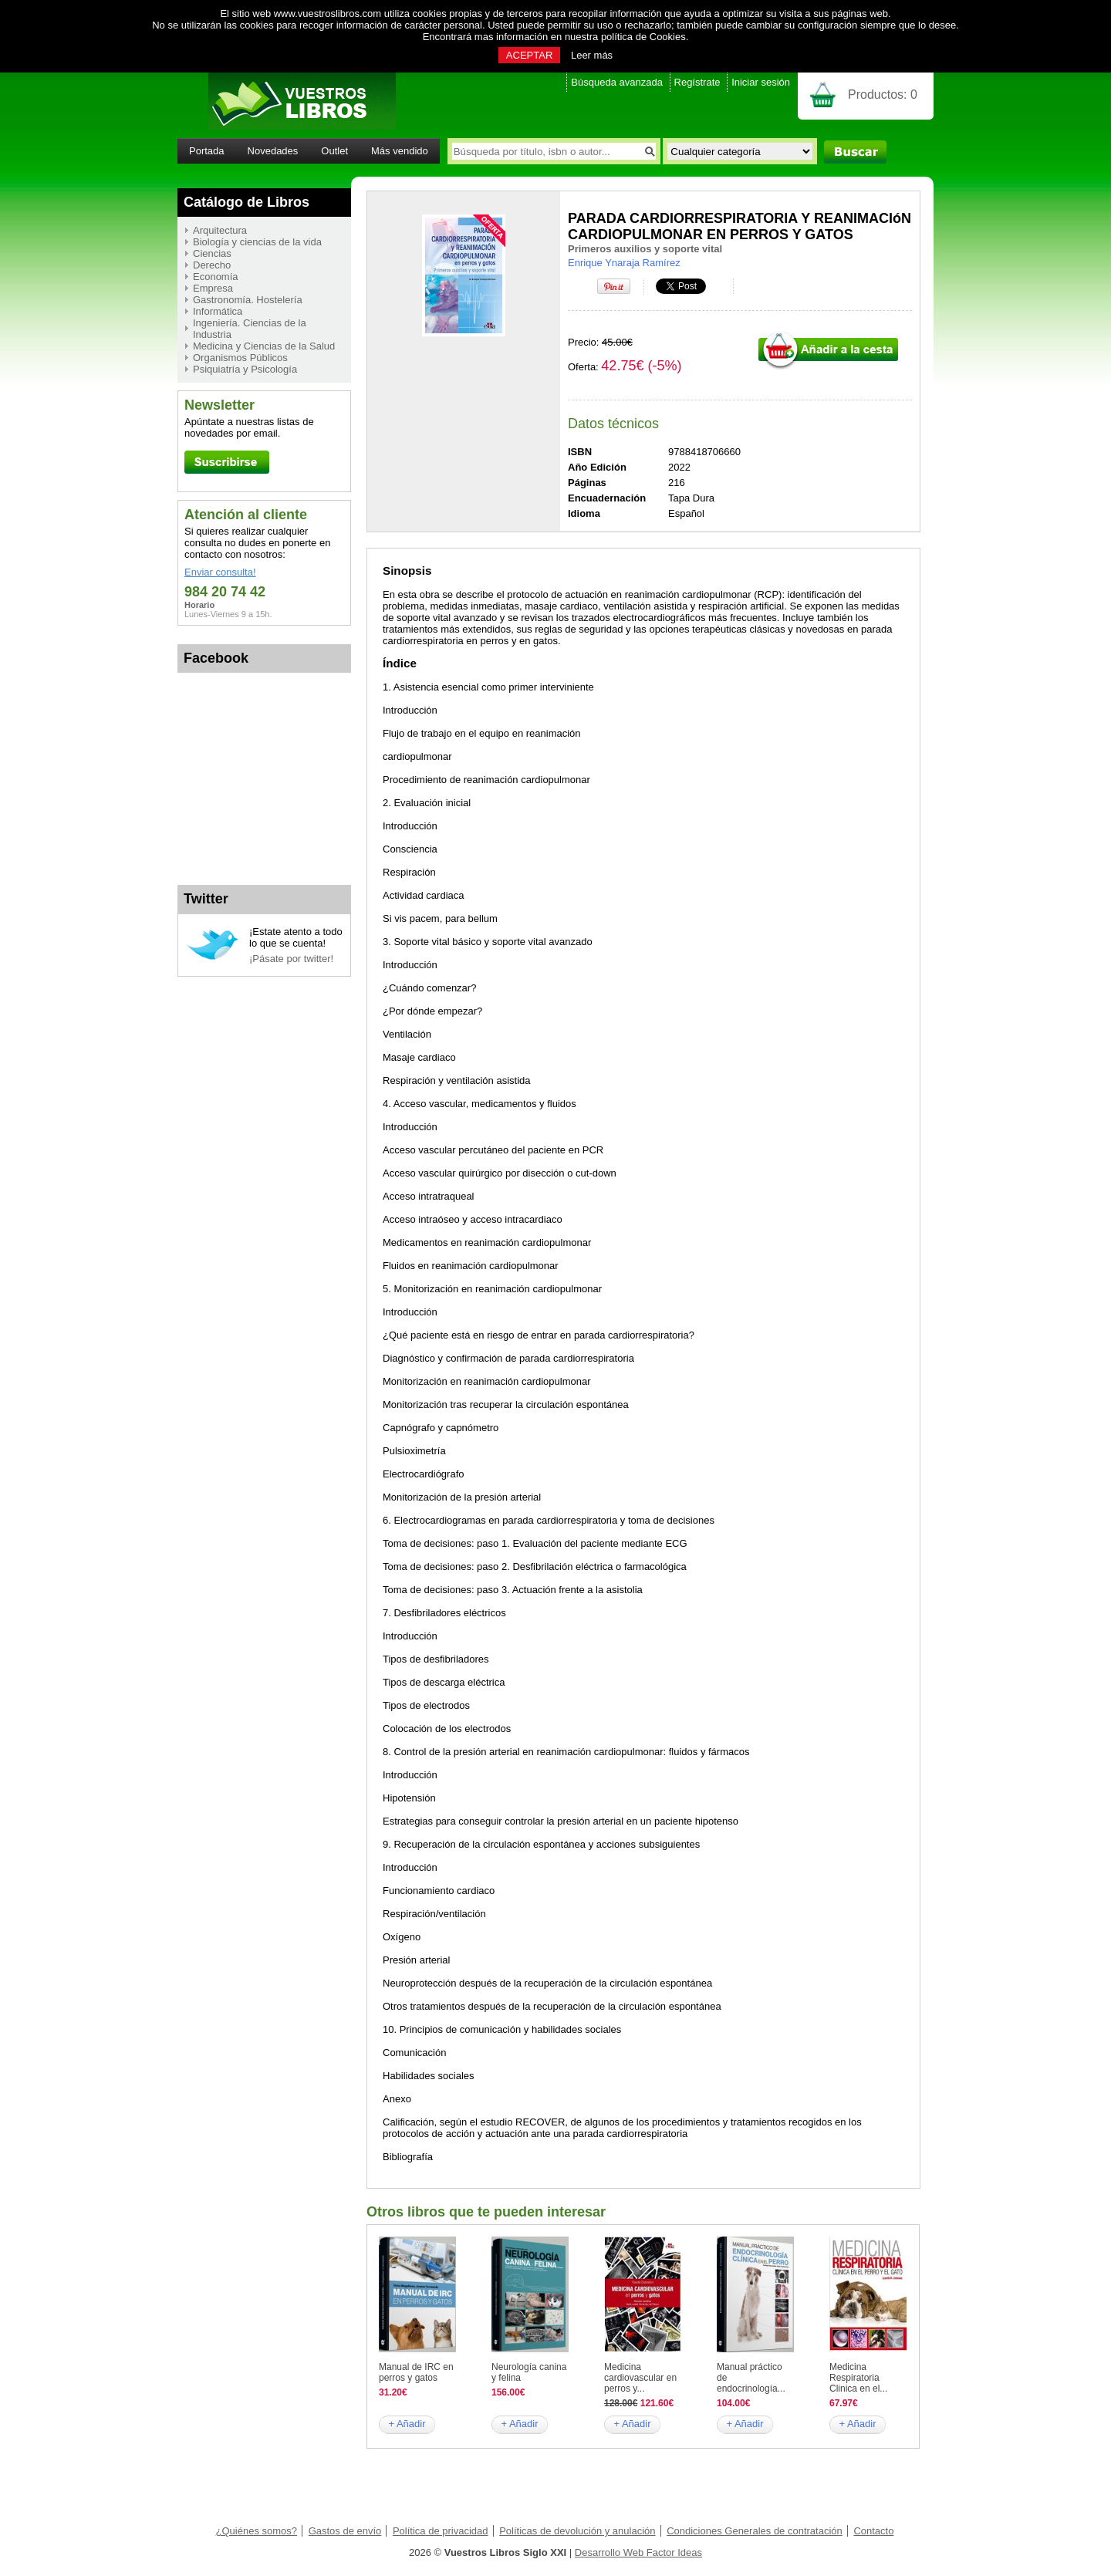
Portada (207, 151)
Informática (217, 311)
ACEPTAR (529, 55)
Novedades (273, 151)
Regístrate (697, 82)
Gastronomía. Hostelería (247, 300)
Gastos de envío (345, 2531)
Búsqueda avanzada (617, 82)
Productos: (882, 94)
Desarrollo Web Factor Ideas (638, 2552)
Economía (215, 276)
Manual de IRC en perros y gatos (416, 2372)
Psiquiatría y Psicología (245, 369)
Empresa (213, 288)
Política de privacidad (440, 2531)
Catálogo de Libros (246, 202)
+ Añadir (406, 2423)
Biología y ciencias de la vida (257, 242)
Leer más (592, 55)
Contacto (873, 2531)
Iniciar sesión (760, 82)
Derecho (212, 265)
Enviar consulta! (220, 572)
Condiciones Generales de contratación (755, 2531)
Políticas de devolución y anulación (577, 2531)
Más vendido (399, 151)
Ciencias (212, 253)
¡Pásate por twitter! (291, 958)
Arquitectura (220, 230)
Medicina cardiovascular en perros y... (640, 2378)
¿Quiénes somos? (257, 2531)
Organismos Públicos (240, 357)
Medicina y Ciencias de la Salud (264, 346)
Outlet (334, 151)
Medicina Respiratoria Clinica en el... (858, 2378)
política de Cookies (643, 36)
